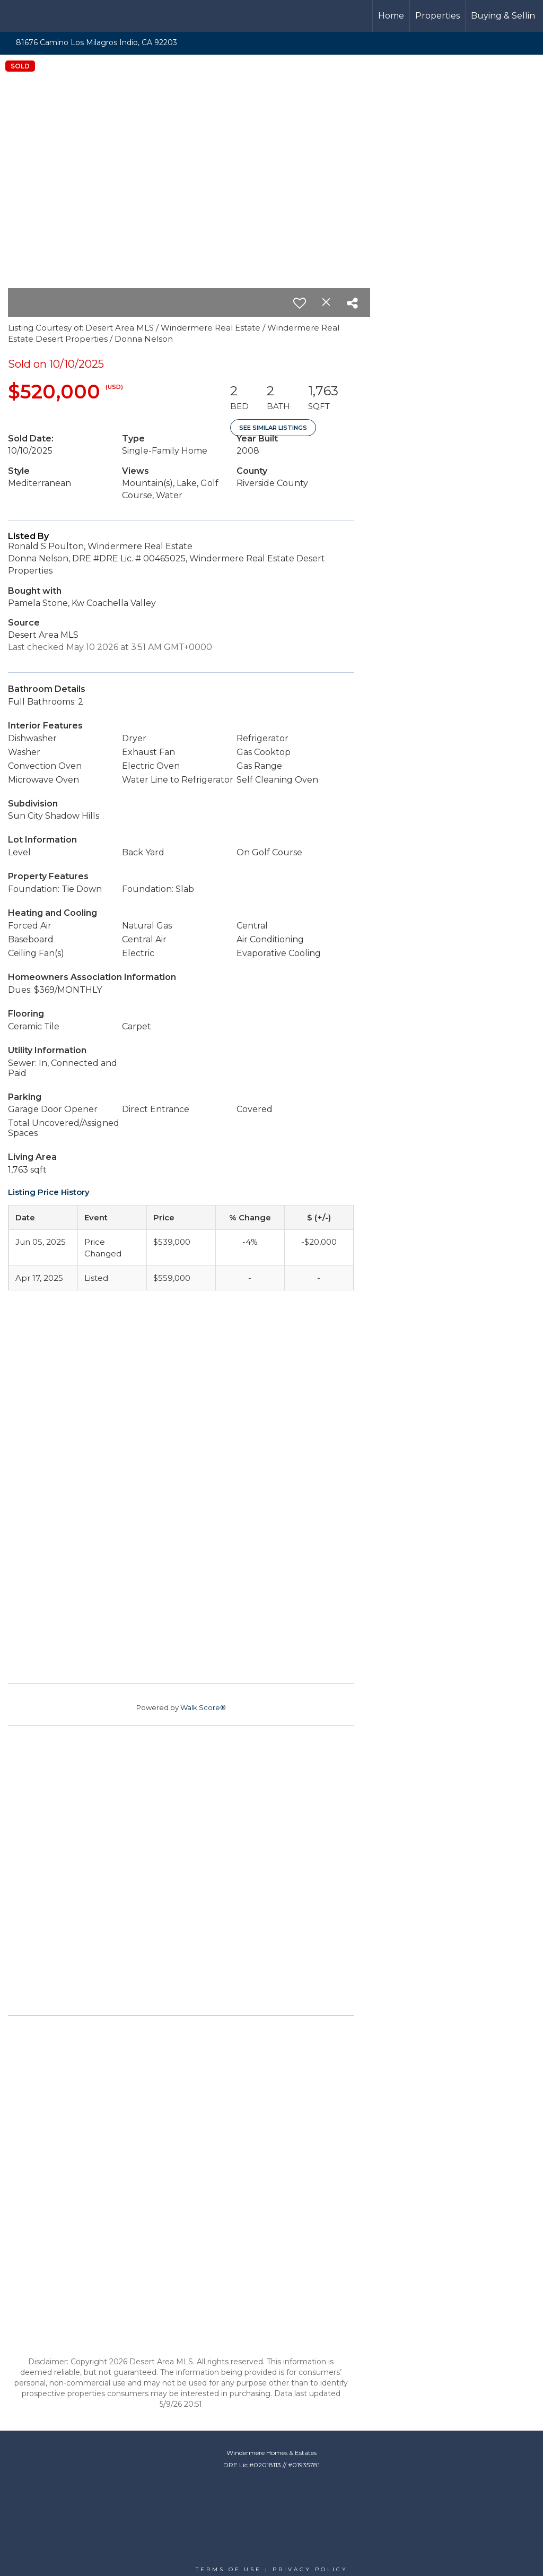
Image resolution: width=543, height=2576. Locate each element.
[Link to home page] (48, 16)
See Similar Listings (273, 427)
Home (391, 16)
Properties (437, 16)
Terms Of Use (228, 2569)
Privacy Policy (310, 2569)
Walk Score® (203, 1707)
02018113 (267, 2465)
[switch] (299, 303)
